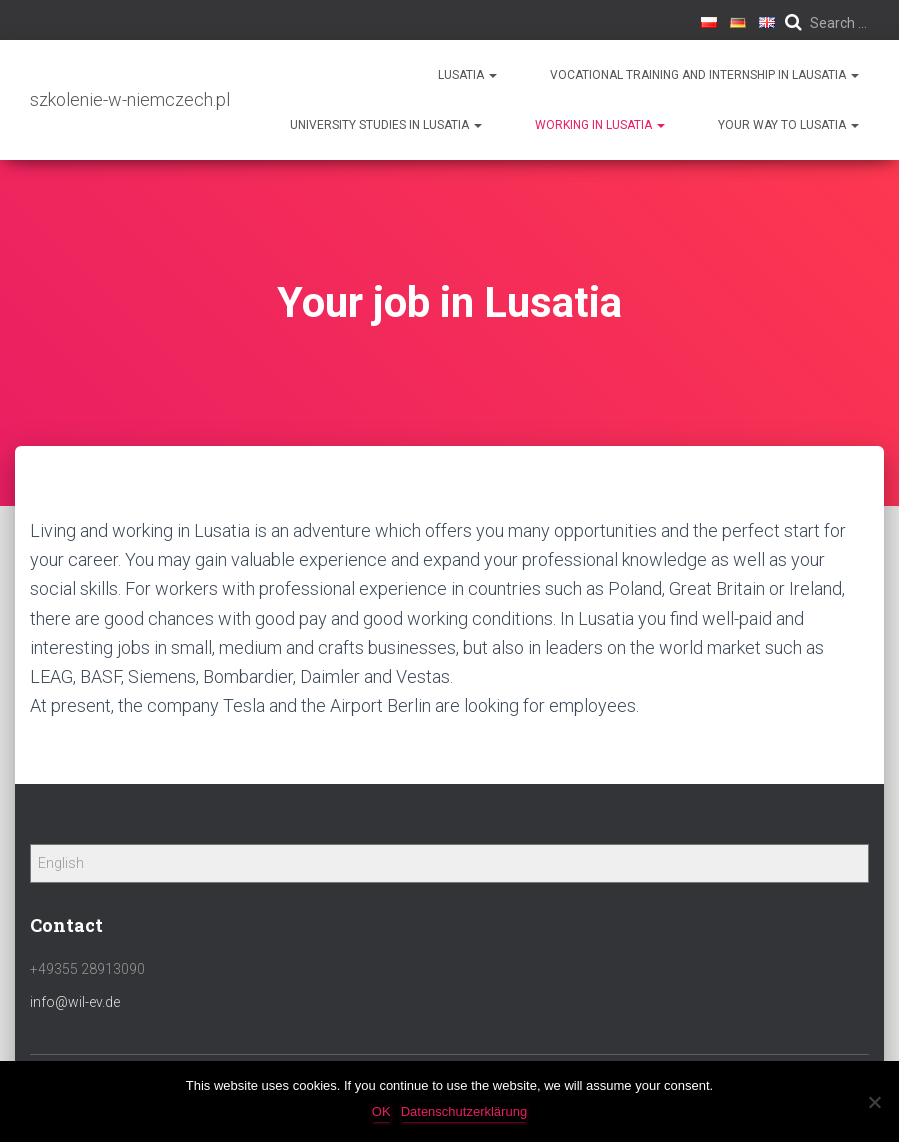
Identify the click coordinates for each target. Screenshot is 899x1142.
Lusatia (467, 75)
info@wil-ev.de (75, 1002)
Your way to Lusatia (788, 125)
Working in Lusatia (600, 125)
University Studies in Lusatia (386, 125)
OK (381, 1111)
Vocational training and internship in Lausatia (704, 75)
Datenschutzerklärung (464, 1111)
